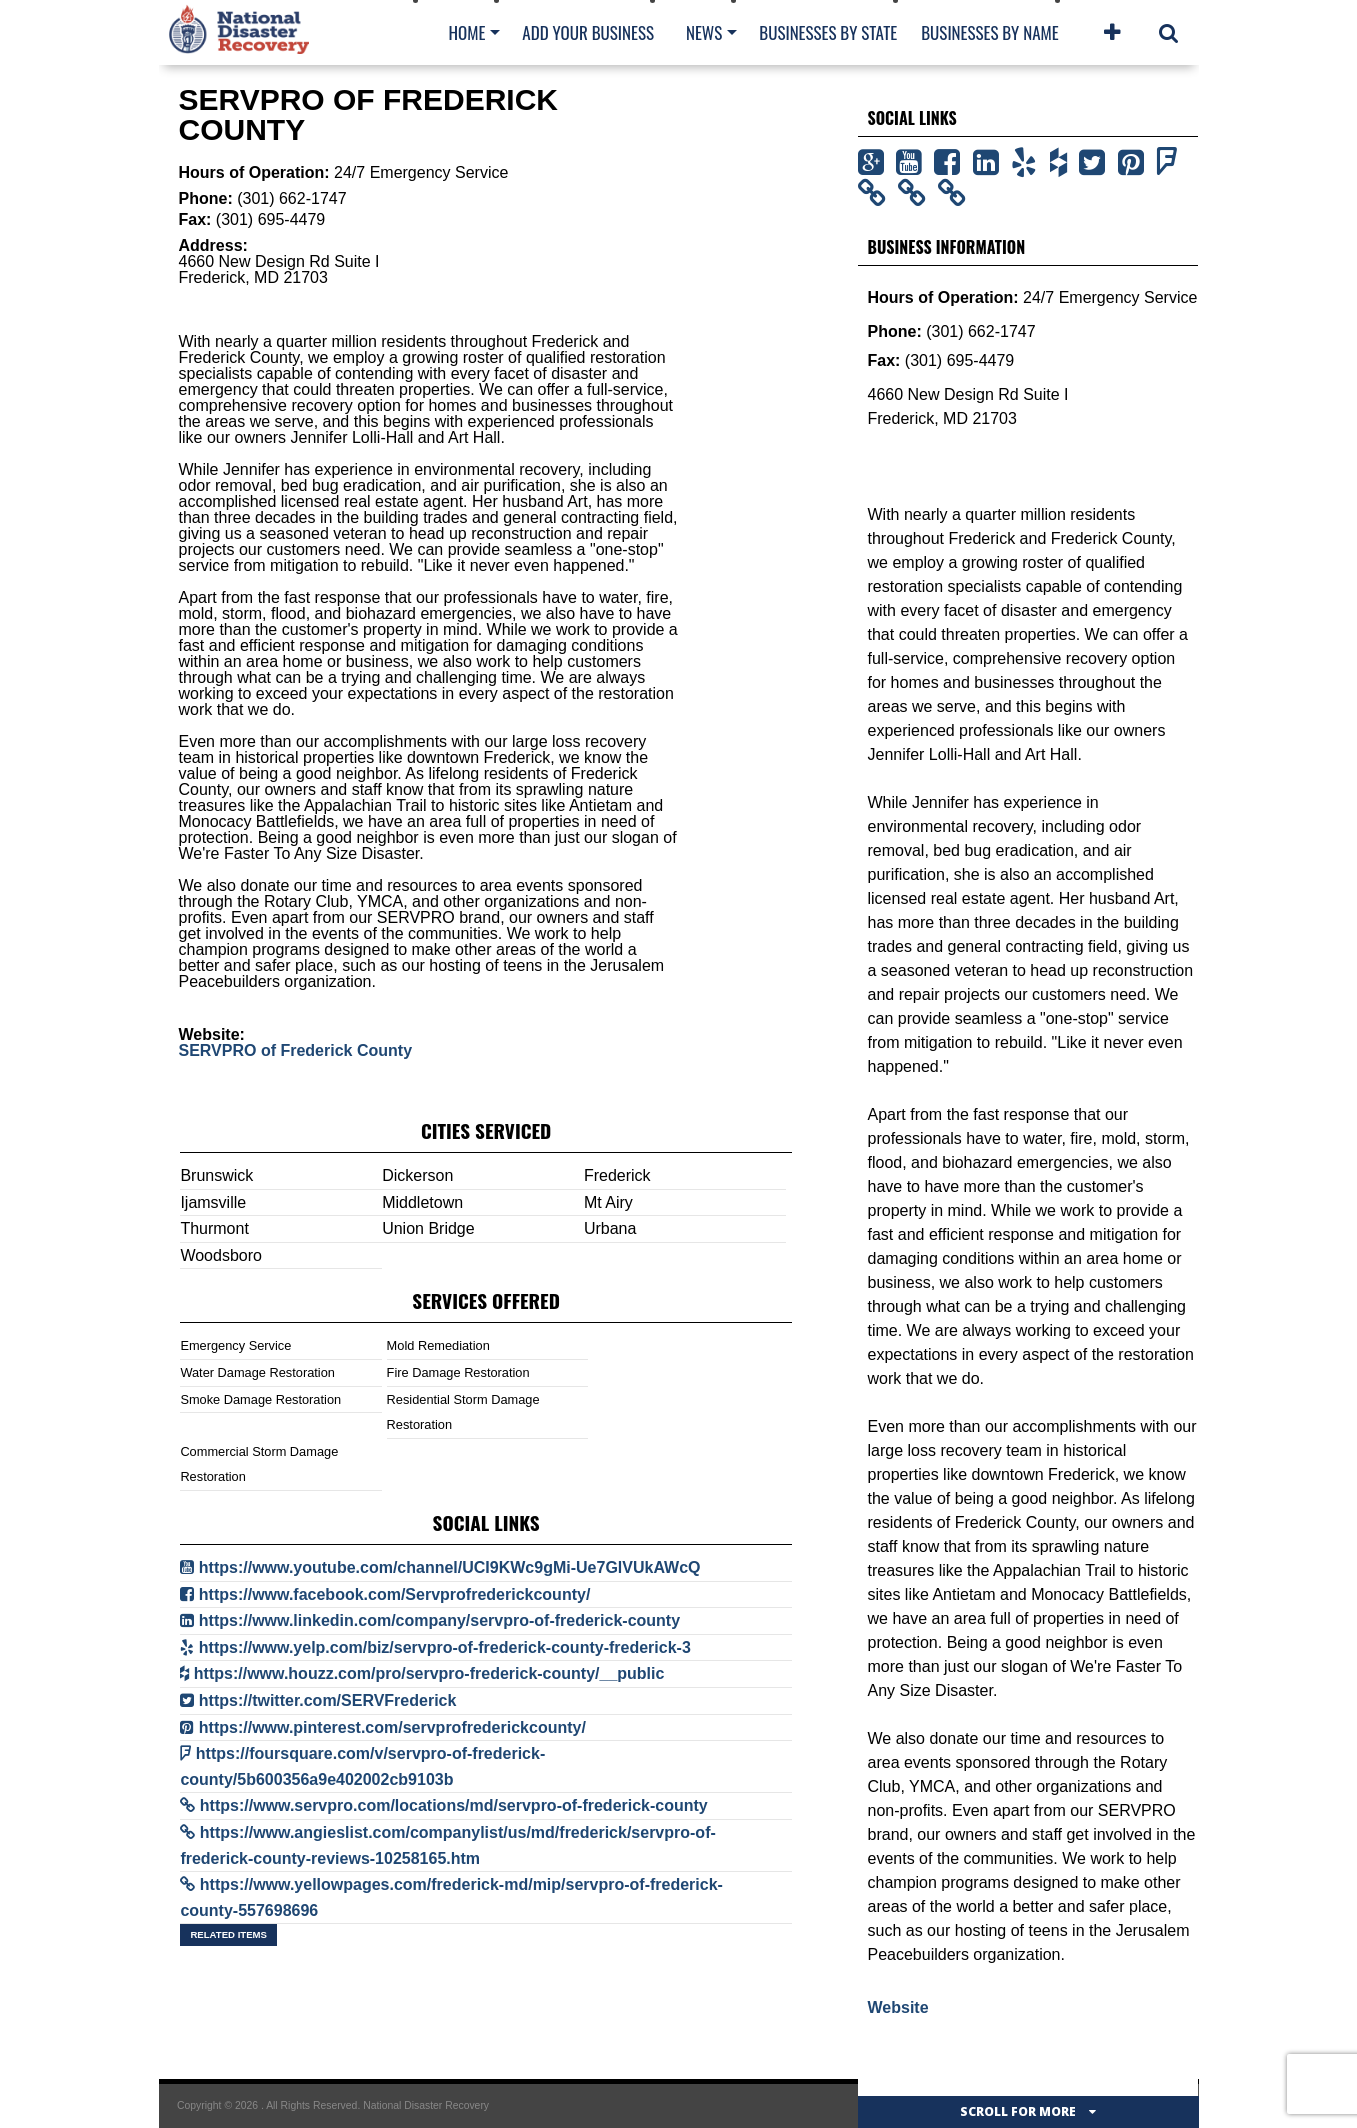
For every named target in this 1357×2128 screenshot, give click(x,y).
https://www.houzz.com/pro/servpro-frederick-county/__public (429, 1673)
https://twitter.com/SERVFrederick (328, 1700)
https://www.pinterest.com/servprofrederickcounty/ (392, 1727)
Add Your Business (588, 32)
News (704, 32)
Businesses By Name (989, 32)
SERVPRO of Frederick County (296, 1050)
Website (898, 2007)
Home (467, 32)
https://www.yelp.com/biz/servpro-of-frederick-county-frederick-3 (445, 1647)
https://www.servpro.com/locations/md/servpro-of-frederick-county (454, 1805)
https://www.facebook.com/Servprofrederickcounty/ (395, 1594)
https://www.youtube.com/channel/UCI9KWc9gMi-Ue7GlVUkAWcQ (450, 1567)
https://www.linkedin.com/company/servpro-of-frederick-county (439, 1620)
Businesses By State (828, 32)
